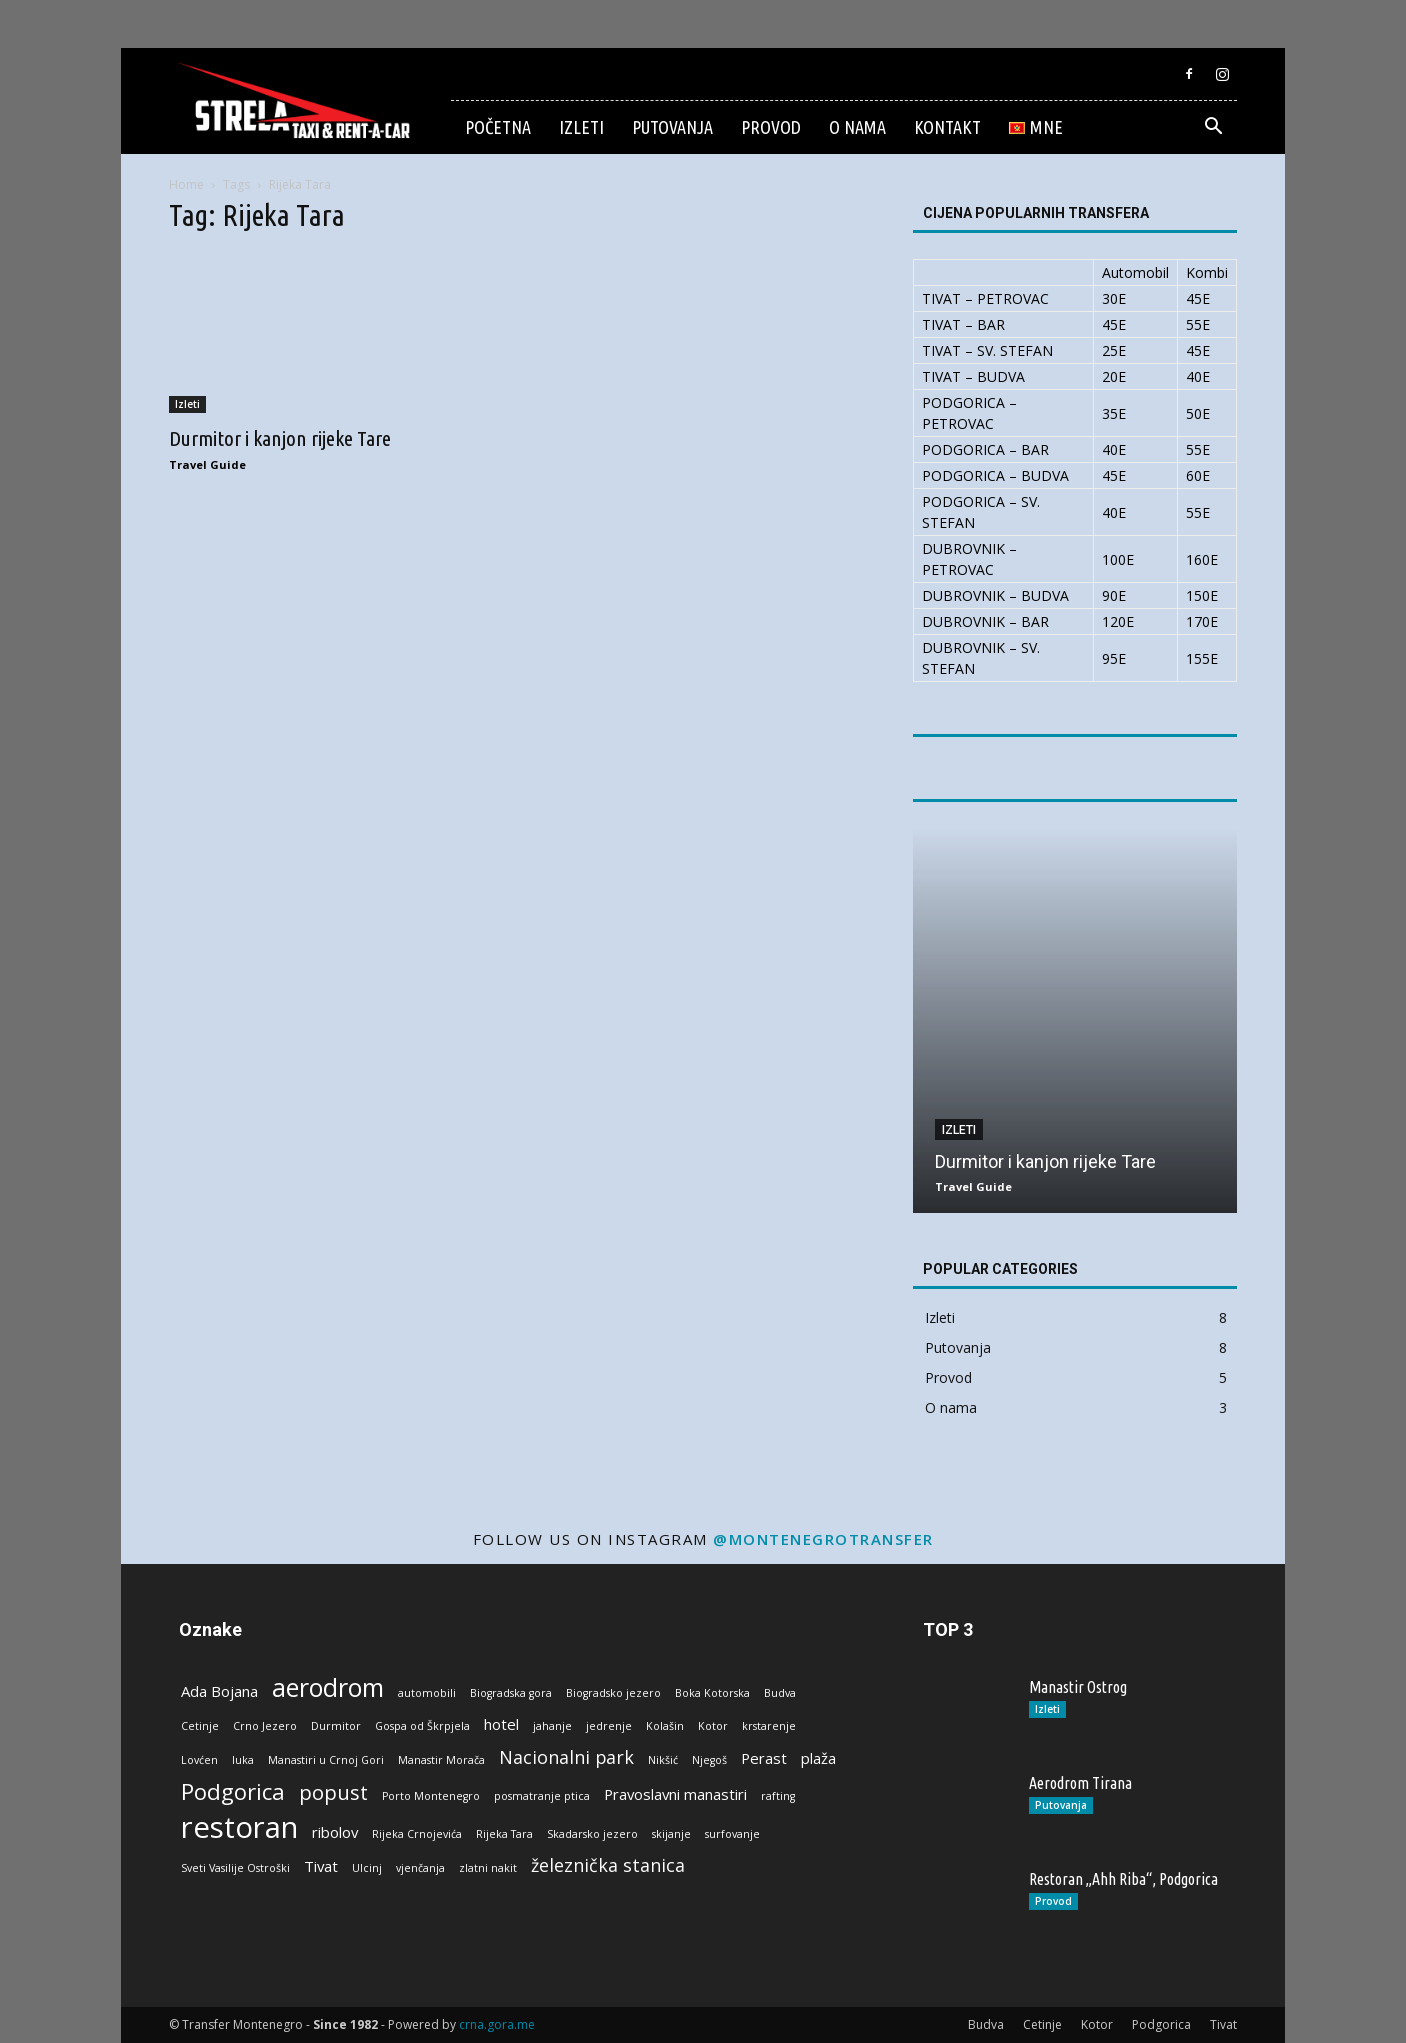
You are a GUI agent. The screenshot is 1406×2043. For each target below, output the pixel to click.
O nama (857, 127)
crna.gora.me (497, 2024)
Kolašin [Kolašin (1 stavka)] (665, 1726)
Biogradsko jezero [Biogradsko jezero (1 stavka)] (613, 1693)
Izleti (581, 127)
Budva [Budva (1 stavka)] (780, 1693)
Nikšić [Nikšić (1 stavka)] (663, 1760)
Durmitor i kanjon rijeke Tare (280, 438)
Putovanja (672, 127)
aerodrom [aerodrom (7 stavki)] (328, 1687)
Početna (498, 127)
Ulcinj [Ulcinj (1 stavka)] (367, 1868)
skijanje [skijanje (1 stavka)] (671, 1834)
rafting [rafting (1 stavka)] (778, 1796)
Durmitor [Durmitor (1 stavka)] (336, 1726)
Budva (986, 2024)
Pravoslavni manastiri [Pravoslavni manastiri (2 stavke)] (675, 1794)
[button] (1213, 128)
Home (186, 184)
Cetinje (1042, 2024)
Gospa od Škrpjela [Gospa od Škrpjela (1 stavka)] (422, 1726)
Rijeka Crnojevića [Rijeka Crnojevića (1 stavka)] (417, 1834)
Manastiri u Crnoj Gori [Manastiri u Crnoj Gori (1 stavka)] (326, 1760)
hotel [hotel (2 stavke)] (501, 1724)
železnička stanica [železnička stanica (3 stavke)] (608, 1865)
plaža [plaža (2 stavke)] (818, 1758)
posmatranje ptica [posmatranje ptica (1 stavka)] (542, 1796)
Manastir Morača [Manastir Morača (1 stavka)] (441, 1760)
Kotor (1097, 2024)
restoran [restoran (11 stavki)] (239, 1827)
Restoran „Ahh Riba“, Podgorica (1123, 1879)
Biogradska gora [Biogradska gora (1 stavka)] (511, 1693)
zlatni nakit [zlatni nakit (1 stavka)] (488, 1868)
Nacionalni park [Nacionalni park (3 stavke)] (566, 1757)
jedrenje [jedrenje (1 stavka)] (609, 1726)
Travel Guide (207, 464)
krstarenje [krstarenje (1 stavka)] (769, 1726)
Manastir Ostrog (1078, 1687)
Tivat (1223, 2024)
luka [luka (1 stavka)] (243, 1760)
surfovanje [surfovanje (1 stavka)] (732, 1834)
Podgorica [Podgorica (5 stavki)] (233, 1791)
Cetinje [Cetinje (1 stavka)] (200, 1726)
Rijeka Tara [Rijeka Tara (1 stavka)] (504, 1834)
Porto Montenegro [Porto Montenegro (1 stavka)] (431, 1796)
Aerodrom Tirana (1080, 1783)
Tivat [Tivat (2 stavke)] (321, 1866)
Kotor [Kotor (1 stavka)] (713, 1726)
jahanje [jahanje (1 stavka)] (552, 1726)
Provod (771, 127)
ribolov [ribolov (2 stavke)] (335, 1832)
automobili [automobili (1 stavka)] (427, 1693)
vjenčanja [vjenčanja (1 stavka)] (420, 1868)
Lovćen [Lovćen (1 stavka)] (199, 1760)
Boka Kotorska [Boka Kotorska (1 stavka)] (712, 1693)
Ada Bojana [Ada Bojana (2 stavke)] (219, 1691)
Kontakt (947, 127)
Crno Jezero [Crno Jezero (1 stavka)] (265, 1726)
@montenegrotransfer (823, 1539)
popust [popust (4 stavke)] (333, 1792)
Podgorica (1161, 2024)
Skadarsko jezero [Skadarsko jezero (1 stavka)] (592, 1834)
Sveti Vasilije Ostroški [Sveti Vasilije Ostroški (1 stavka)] (235, 1868)
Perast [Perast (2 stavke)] (764, 1758)
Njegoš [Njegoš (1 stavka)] (709, 1760)
